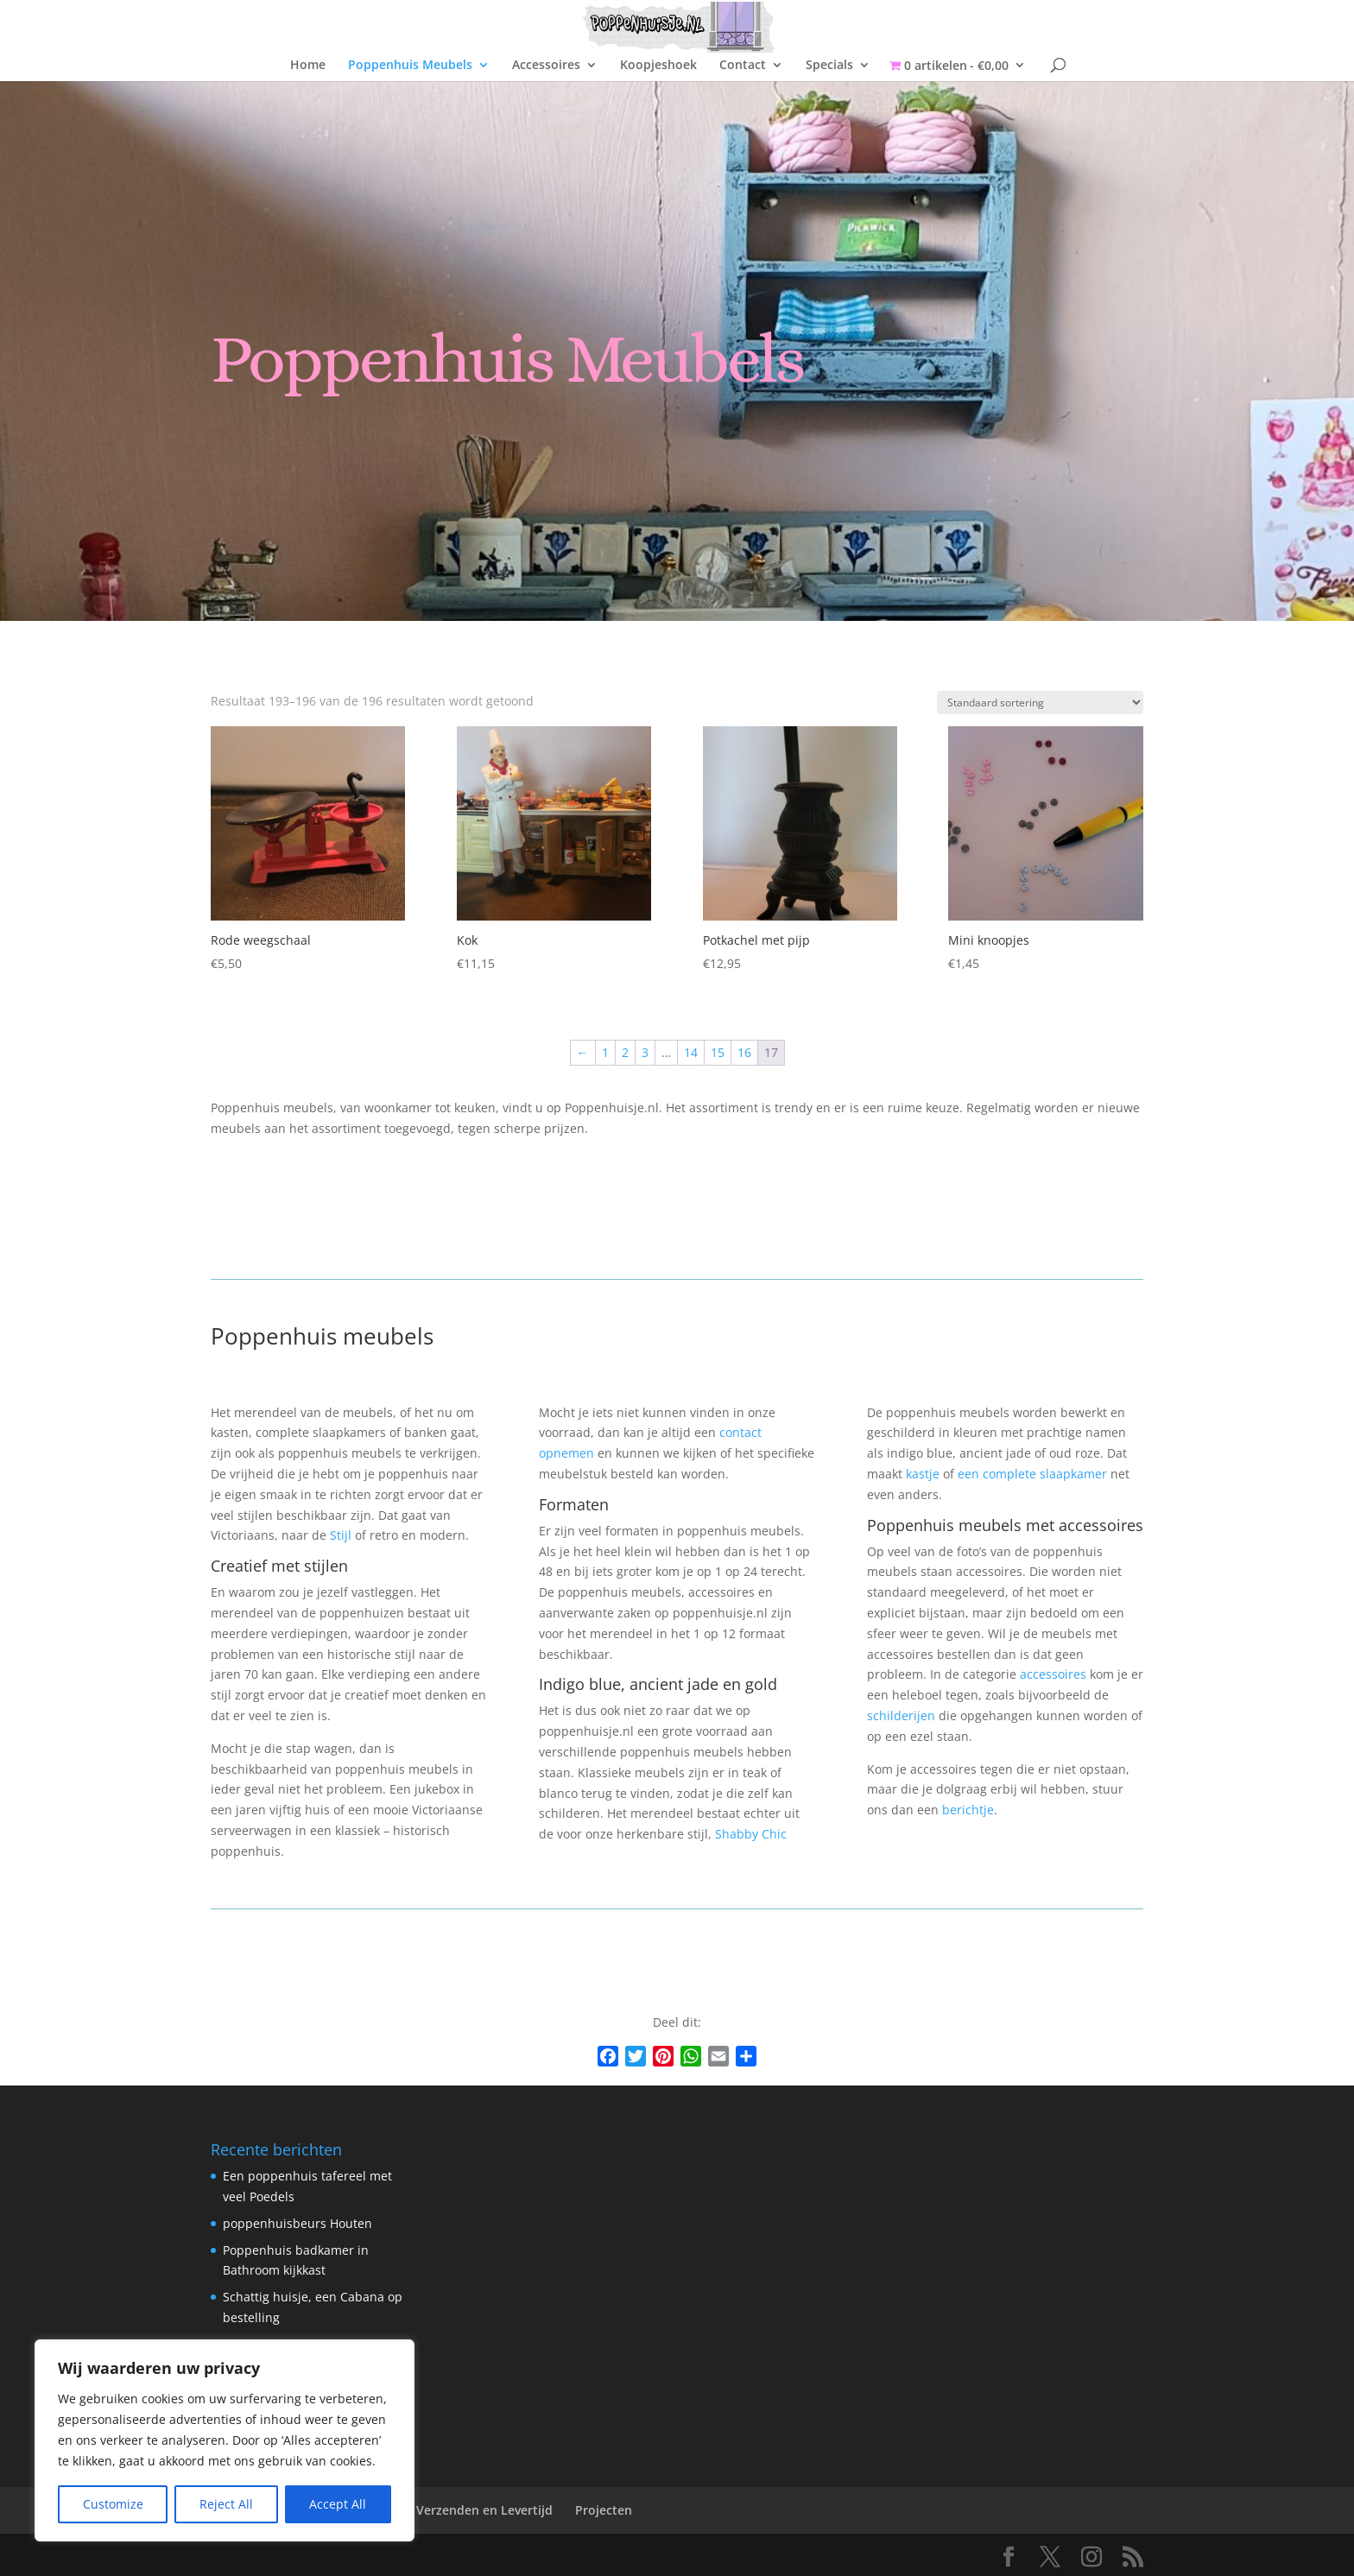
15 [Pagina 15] (717, 1052)
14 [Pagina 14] (691, 1052)
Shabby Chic (751, 1834)
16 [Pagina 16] (744, 1052)
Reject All (226, 2504)
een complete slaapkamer (1032, 1473)
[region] (224, 2440)
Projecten (603, 2510)
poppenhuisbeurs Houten (297, 2223)
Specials (829, 66)
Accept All (337, 2504)
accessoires (1053, 1674)
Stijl (340, 1535)
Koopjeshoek (658, 66)
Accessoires (546, 66)
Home (308, 66)
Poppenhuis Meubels (410, 66)
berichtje (968, 1809)
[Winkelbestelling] (1040, 702)
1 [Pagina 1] (605, 1052)
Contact (742, 66)
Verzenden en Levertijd (484, 2510)
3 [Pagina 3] (645, 1052)
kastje (923, 1473)
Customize (113, 2504)
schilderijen (901, 1715)
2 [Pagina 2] (625, 1052)
